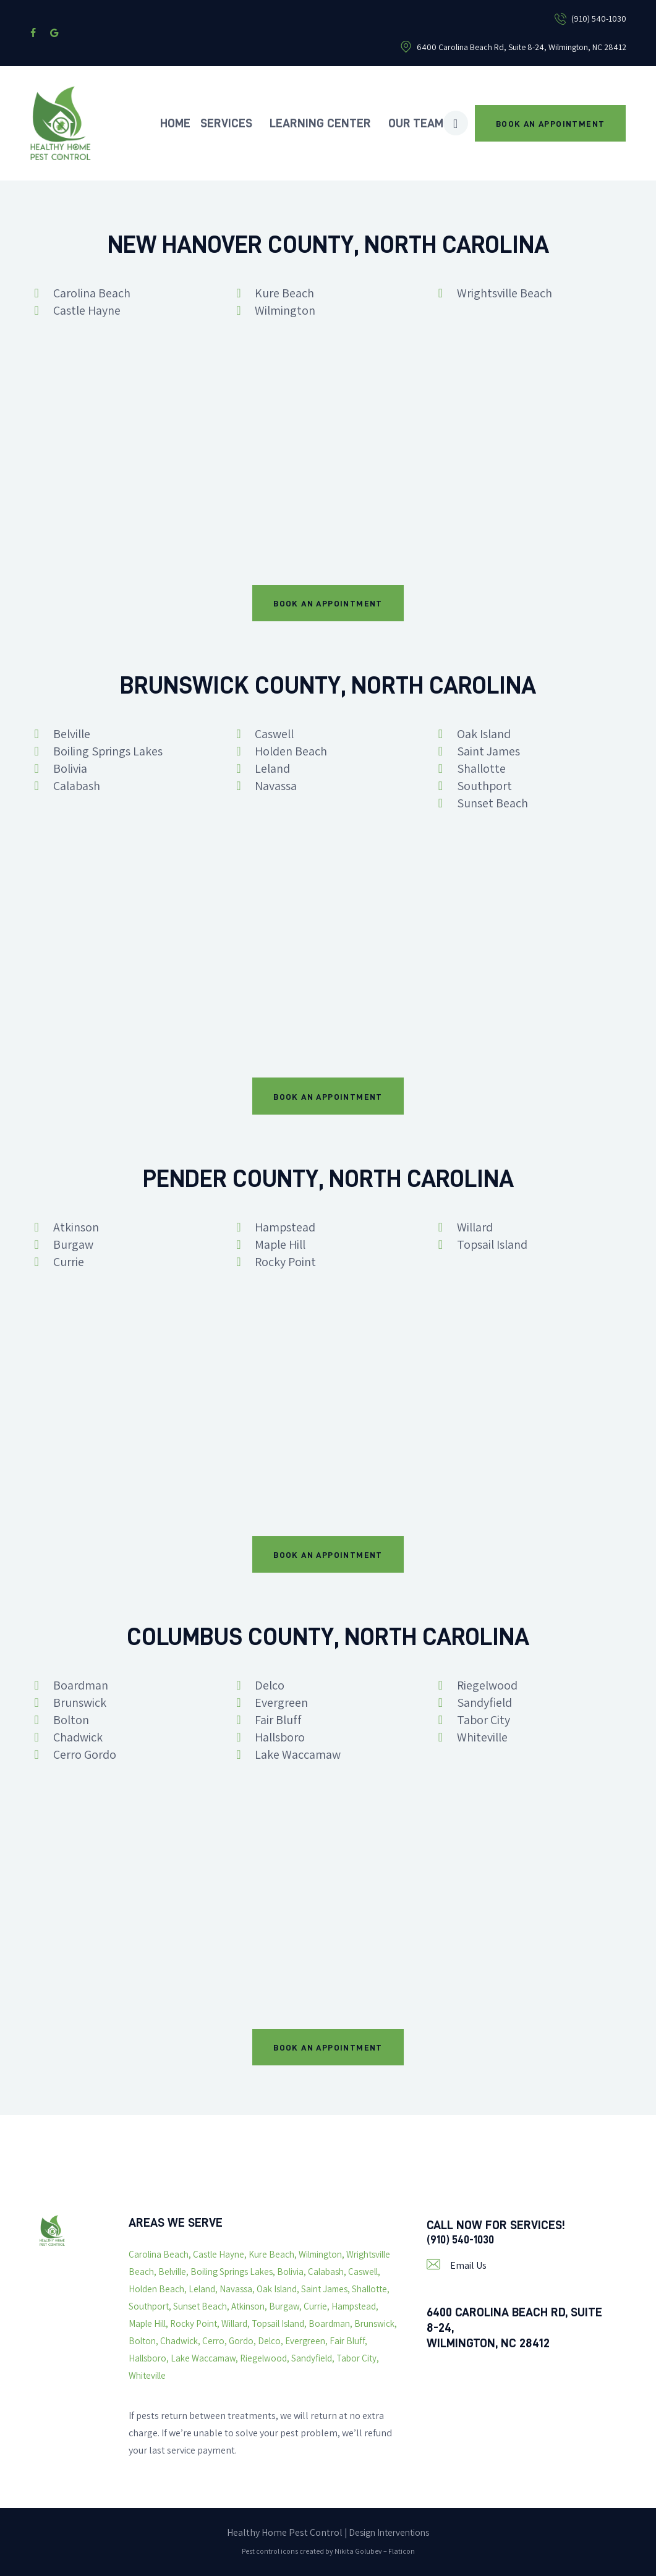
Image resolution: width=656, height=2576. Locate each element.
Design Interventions (389, 2532)
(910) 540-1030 (464, 2240)
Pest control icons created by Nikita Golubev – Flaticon (328, 2551)
